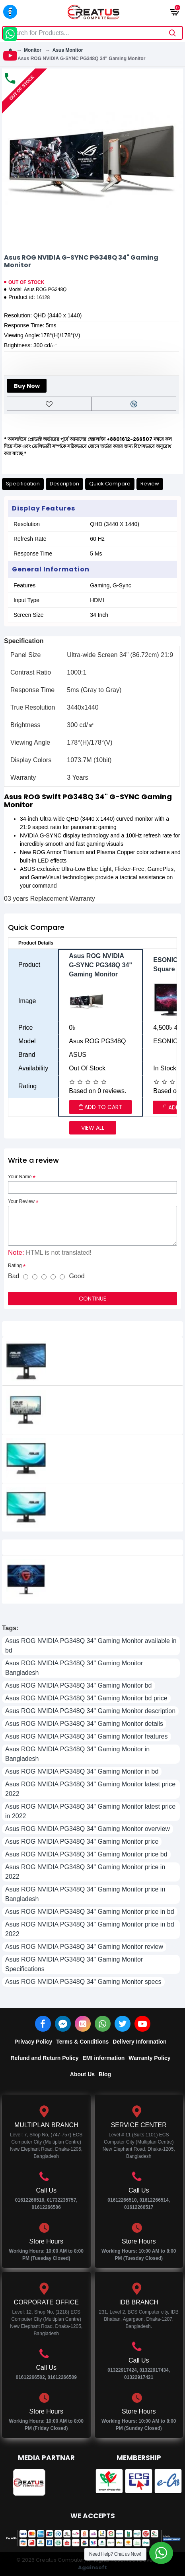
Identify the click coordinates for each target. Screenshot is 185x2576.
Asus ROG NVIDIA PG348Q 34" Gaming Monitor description (90, 1711)
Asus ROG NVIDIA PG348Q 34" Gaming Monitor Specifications (74, 1964)
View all (92, 1128)
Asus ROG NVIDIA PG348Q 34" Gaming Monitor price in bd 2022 (89, 1929)
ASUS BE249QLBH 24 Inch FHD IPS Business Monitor (111, 1498)
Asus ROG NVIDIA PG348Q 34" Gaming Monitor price (81, 1841)
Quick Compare (109, 483)
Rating (15, 1265)
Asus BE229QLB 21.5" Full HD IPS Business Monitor (108, 1352)
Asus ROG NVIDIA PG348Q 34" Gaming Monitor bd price (86, 1698)
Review (149, 483)
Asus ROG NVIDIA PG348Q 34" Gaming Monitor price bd (86, 1854)
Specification (23, 483)
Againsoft (92, 2567)
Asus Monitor (68, 50)
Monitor (32, 50)
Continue (92, 1299)
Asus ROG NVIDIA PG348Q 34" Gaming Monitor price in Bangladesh (85, 1894)
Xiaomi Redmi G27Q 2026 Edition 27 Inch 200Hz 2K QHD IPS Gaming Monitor (110, 1570)
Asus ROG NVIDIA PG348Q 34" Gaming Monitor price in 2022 (85, 1872)
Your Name (20, 1176)
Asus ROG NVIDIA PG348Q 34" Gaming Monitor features (86, 1736)
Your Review (21, 1201)
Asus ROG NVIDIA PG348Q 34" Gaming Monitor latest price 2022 (90, 1789)
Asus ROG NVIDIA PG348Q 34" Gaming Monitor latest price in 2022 (90, 1811)
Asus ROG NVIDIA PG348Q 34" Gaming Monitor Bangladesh (74, 1668)
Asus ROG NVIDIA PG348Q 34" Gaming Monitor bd (78, 1685)
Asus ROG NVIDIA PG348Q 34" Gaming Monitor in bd (81, 1771)
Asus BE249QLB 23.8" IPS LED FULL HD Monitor (102, 1449)
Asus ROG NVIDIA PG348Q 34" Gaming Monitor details (84, 1723)
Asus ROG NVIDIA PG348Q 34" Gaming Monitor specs (83, 1981)
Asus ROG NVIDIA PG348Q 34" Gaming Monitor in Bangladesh (77, 1754)
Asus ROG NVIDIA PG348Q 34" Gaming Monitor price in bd (89, 1911)
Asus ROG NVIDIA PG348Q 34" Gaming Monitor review (84, 1946)
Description (64, 483)
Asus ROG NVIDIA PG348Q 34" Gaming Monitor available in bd (91, 1645)
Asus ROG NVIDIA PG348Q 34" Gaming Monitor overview (87, 1828)
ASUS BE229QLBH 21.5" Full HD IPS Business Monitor (110, 1400)
